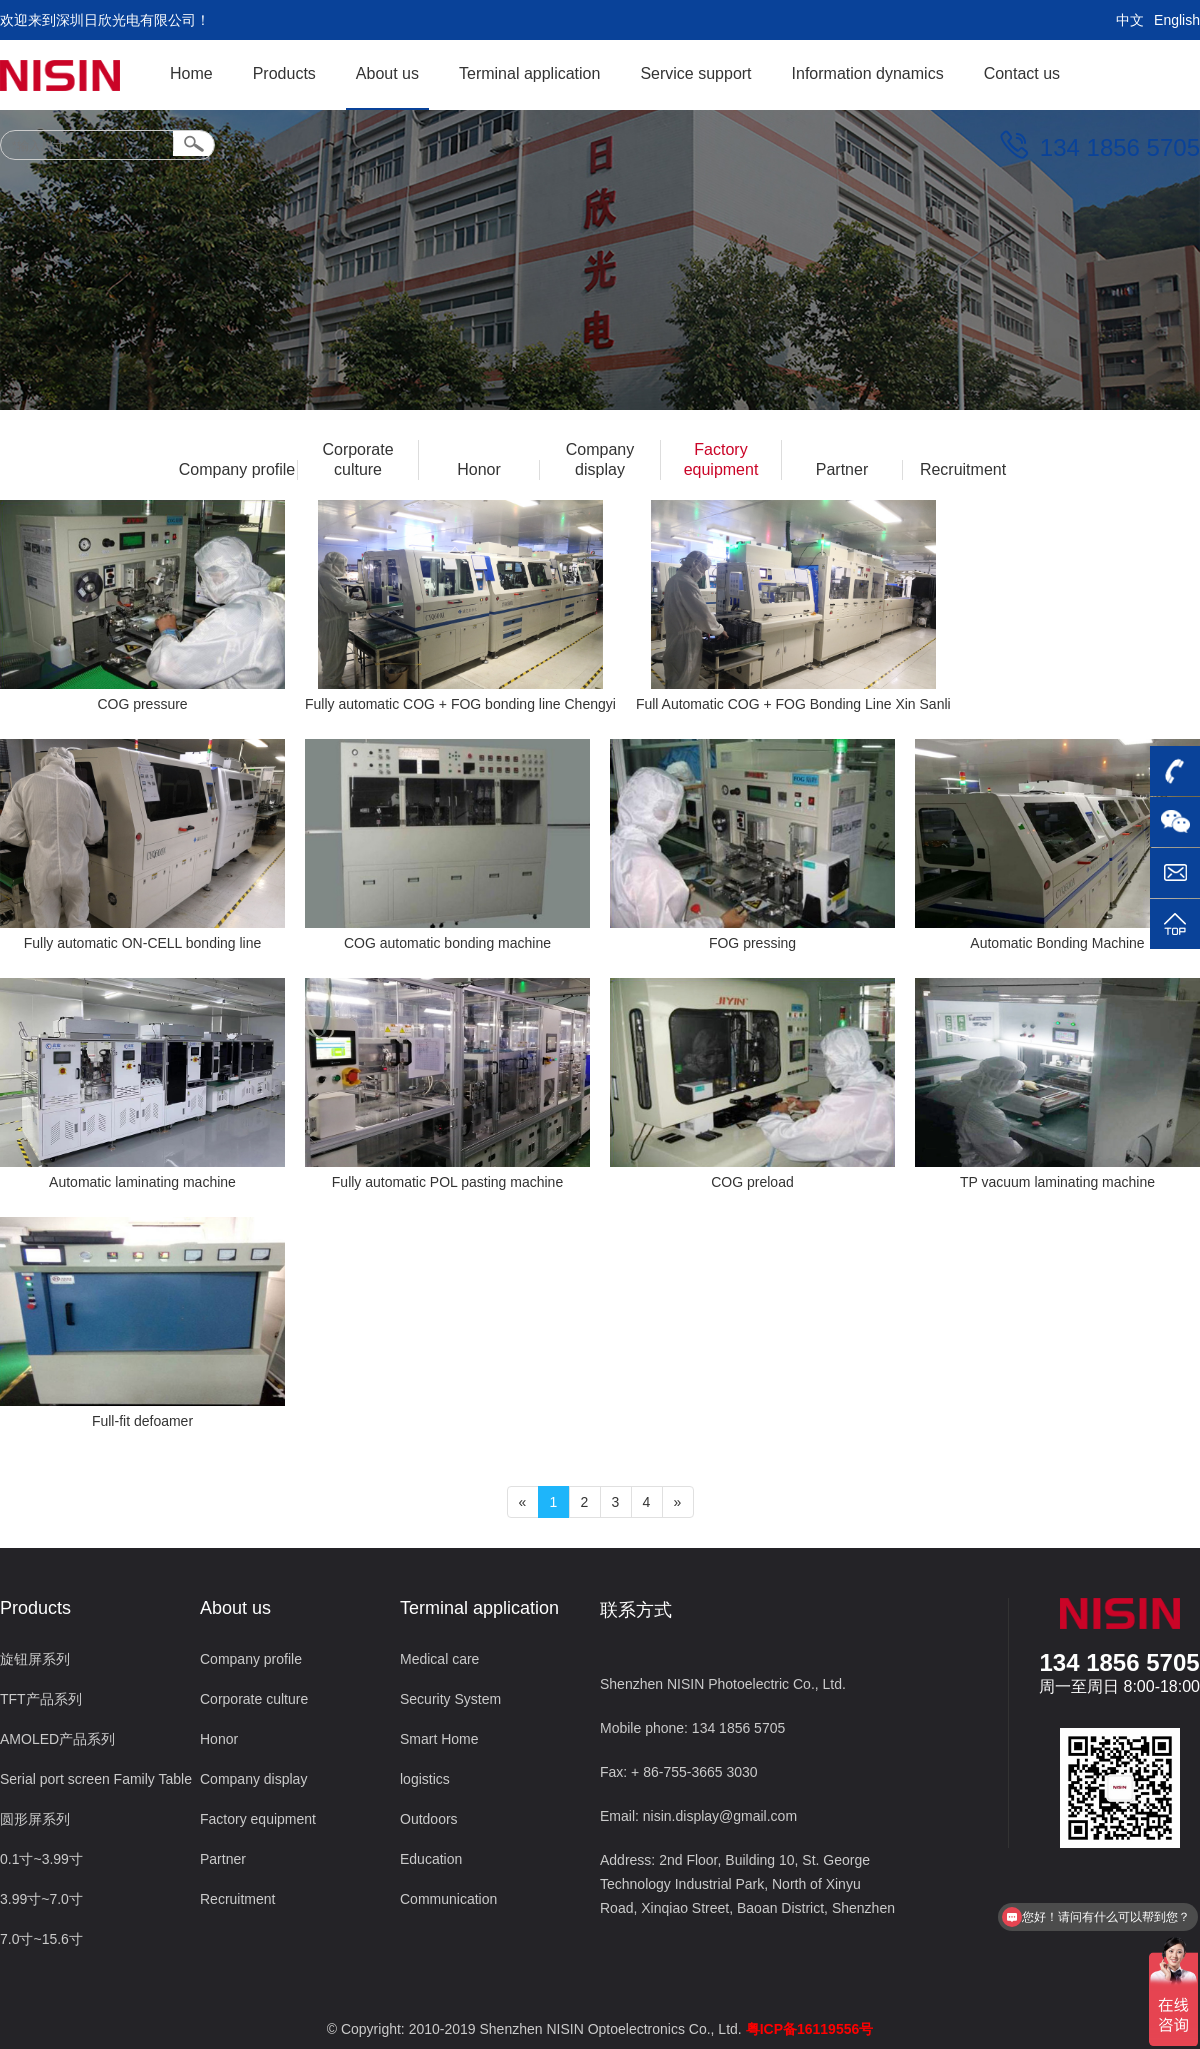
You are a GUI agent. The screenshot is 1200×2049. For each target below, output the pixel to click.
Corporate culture (357, 459)
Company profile (237, 469)
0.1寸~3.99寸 (41, 1859)
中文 (1130, 20)
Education (431, 1859)
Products (284, 73)
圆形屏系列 (35, 1819)
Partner (842, 469)
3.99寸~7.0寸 (41, 1899)
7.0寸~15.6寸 (41, 1939)
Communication (448, 1899)
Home (191, 73)
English (1177, 20)
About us (387, 73)
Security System (450, 1699)
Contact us (1022, 73)
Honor (479, 469)
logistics (425, 1779)
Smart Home (439, 1739)
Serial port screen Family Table (96, 1779)
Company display (600, 459)
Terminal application (529, 73)
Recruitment (963, 469)
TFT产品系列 (41, 1699)
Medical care (439, 1659)
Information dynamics (868, 73)
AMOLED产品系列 (57, 1739)
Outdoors (429, 1819)
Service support (695, 73)
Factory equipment (721, 459)
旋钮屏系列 (35, 1659)
